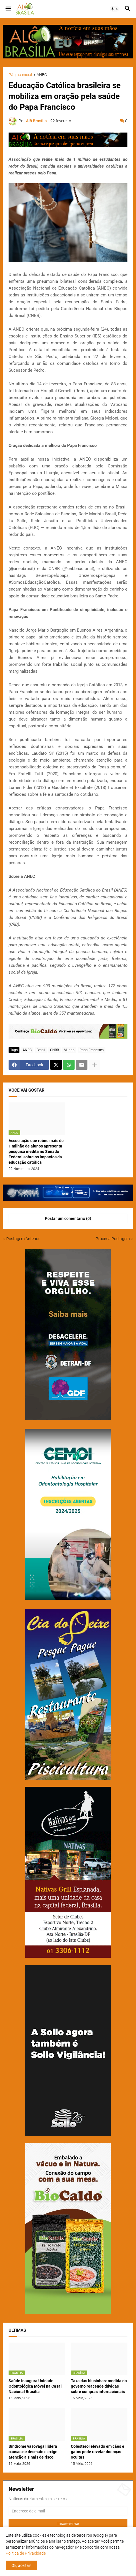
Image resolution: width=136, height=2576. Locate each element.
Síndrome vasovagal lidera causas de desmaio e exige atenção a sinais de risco (33, 2451)
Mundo (69, 1050)
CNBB (54, 1050)
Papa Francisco (91, 1050)
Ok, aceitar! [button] (21, 2565)
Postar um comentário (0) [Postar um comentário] (68, 1218)
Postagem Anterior (23, 1238)
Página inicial (20, 75)
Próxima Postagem (113, 1238)
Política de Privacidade (26, 2553)
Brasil (41, 1050)
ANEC (42, 75)
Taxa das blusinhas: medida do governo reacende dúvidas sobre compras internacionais (99, 2386)
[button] (8, 9)
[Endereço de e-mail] (68, 2511)
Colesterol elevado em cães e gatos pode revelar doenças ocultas (97, 2451)
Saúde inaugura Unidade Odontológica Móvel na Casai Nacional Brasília (35, 2386)
